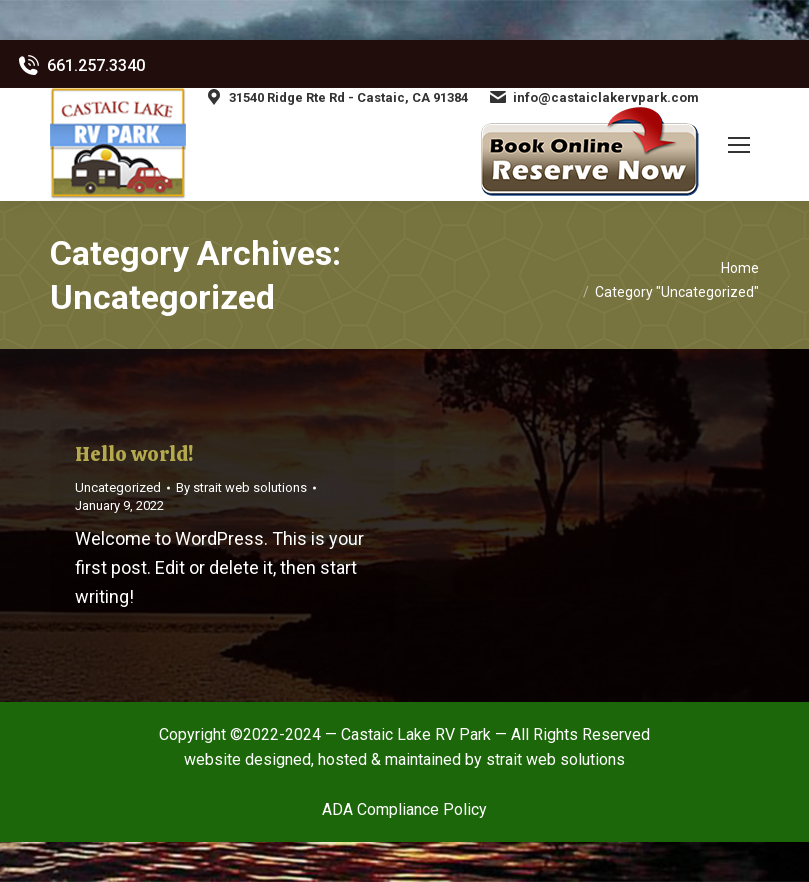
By (241, 487)
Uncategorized (118, 487)
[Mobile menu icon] (739, 145)
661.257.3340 (80, 66)
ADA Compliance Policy (404, 809)
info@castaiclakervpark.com (593, 97)
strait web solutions (555, 759)
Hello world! (134, 454)
